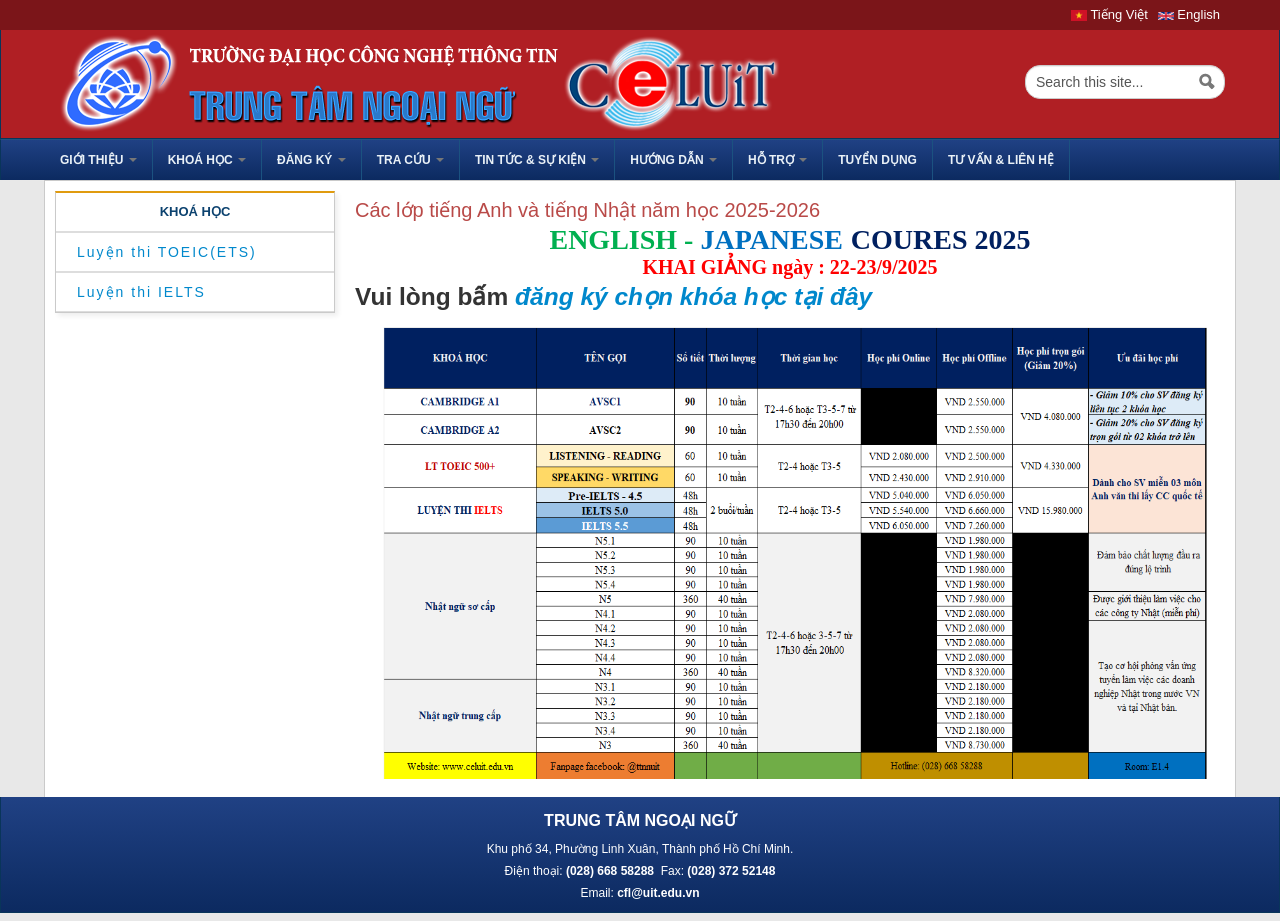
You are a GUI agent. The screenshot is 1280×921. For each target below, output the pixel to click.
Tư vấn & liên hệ (1001, 160)
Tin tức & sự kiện (537, 160)
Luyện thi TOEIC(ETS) (167, 252)
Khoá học (207, 160)
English (1189, 14)
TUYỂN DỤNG (877, 160)
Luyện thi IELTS (141, 292)
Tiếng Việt (1109, 14)
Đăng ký (311, 160)
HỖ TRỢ (777, 160)
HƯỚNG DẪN (673, 160)
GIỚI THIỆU (98, 160)
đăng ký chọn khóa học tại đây (693, 296)
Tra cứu (410, 160)
